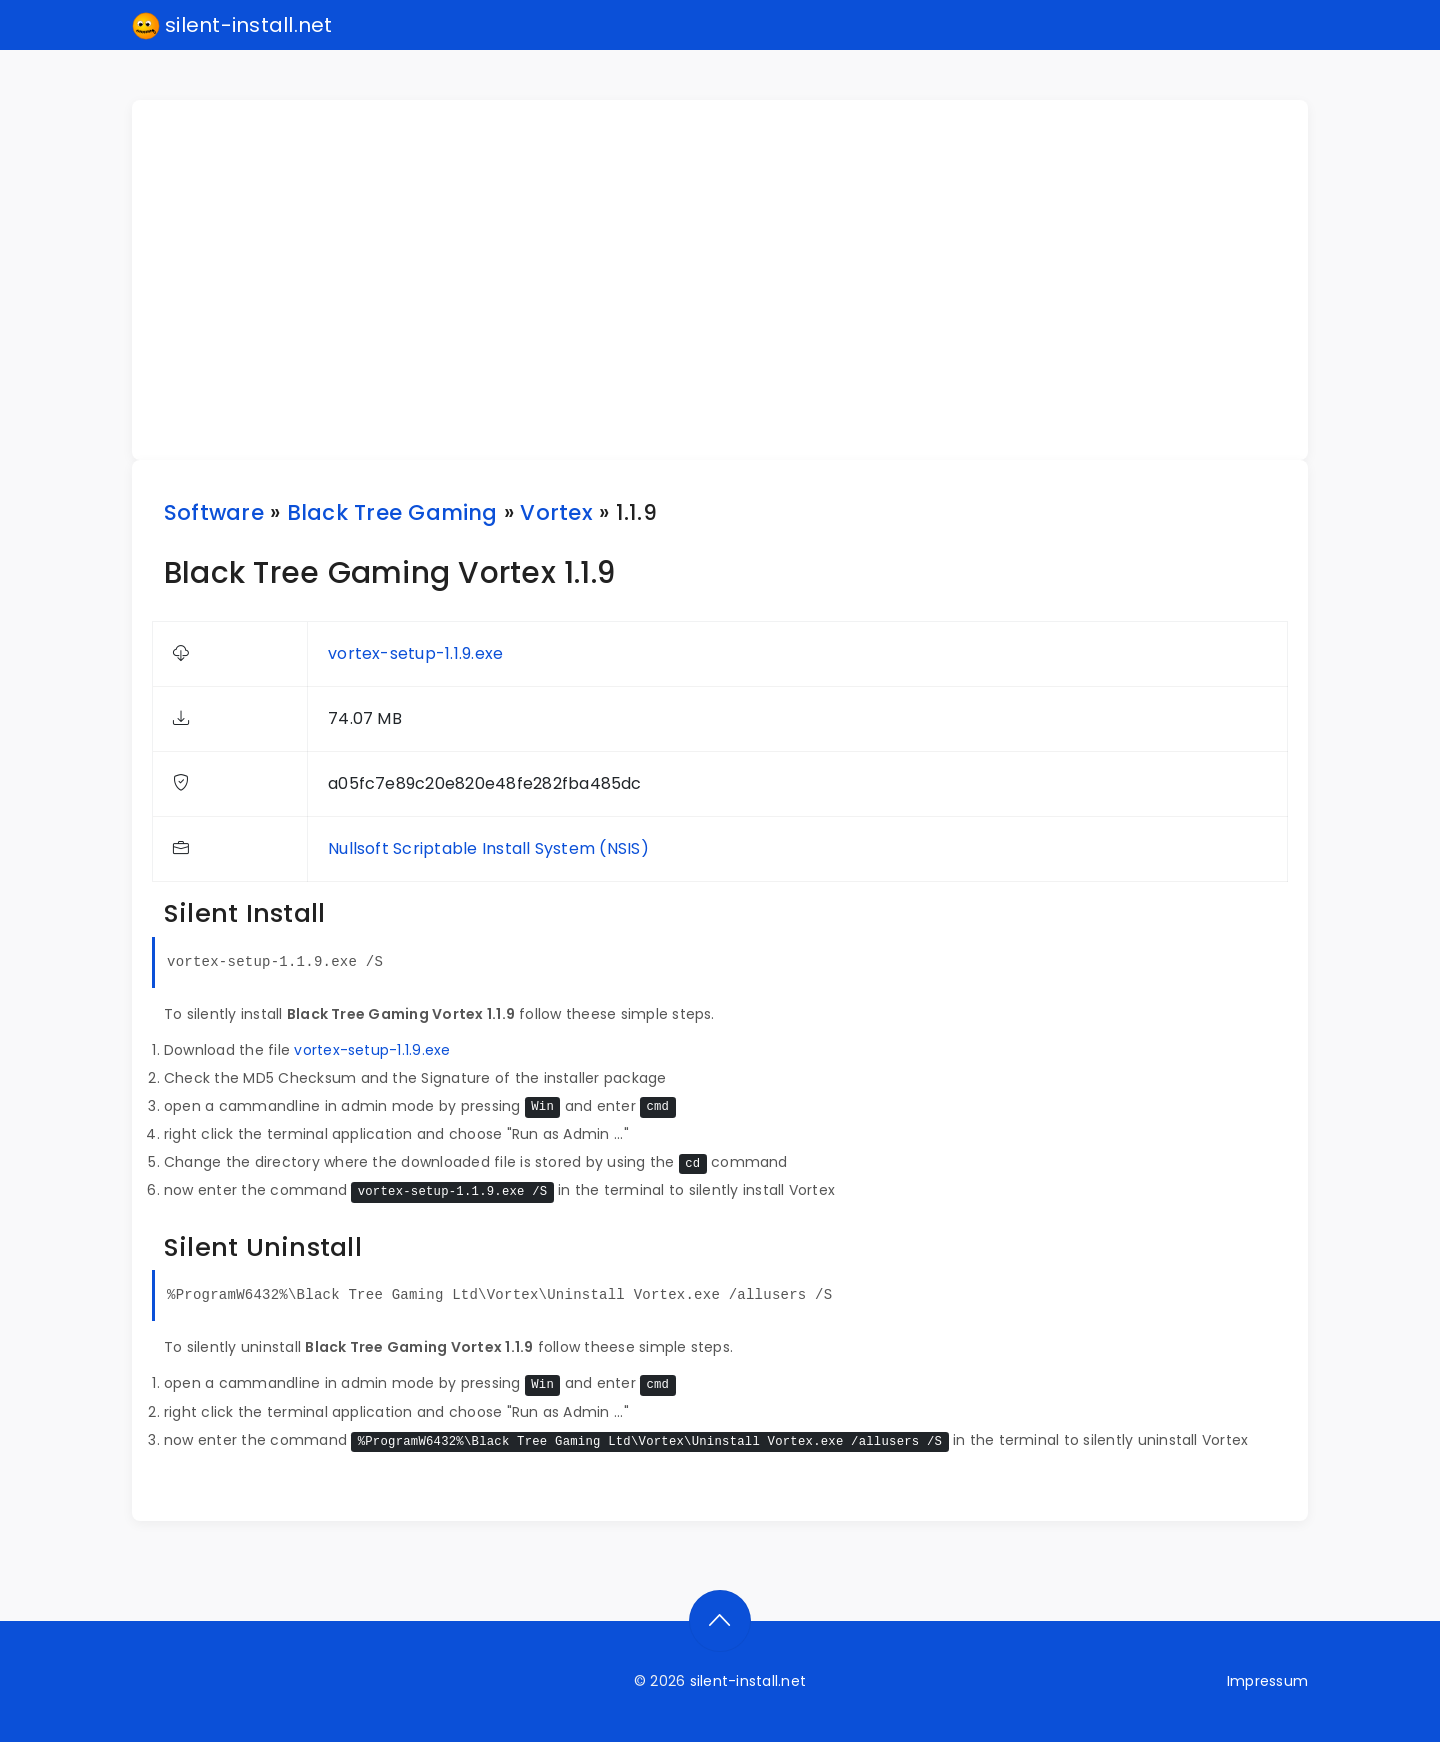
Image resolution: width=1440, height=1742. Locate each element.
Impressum (1267, 1681)
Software (214, 512)
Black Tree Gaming (392, 512)
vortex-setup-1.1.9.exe (415, 653)
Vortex (556, 512)
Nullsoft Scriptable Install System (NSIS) (488, 848)
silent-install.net (232, 26)
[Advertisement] (732, 280)
